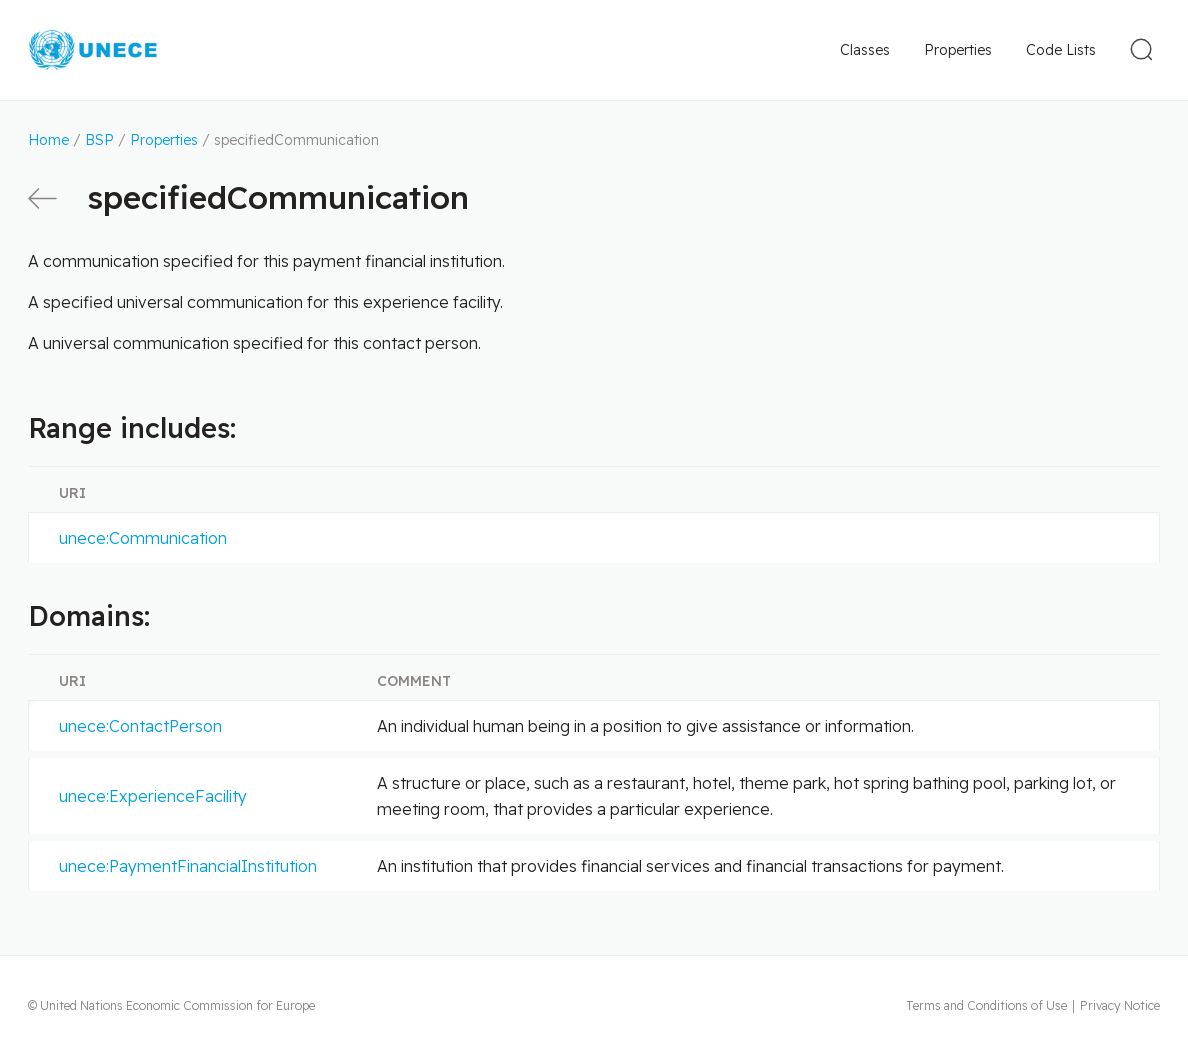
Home (48, 140)
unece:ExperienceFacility (153, 796)
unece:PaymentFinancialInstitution (188, 866)
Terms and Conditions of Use (986, 1005)
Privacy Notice (1120, 1005)
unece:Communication (143, 538)
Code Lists (1061, 50)
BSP (99, 140)
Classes (865, 50)
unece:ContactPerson (140, 726)
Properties (958, 50)
